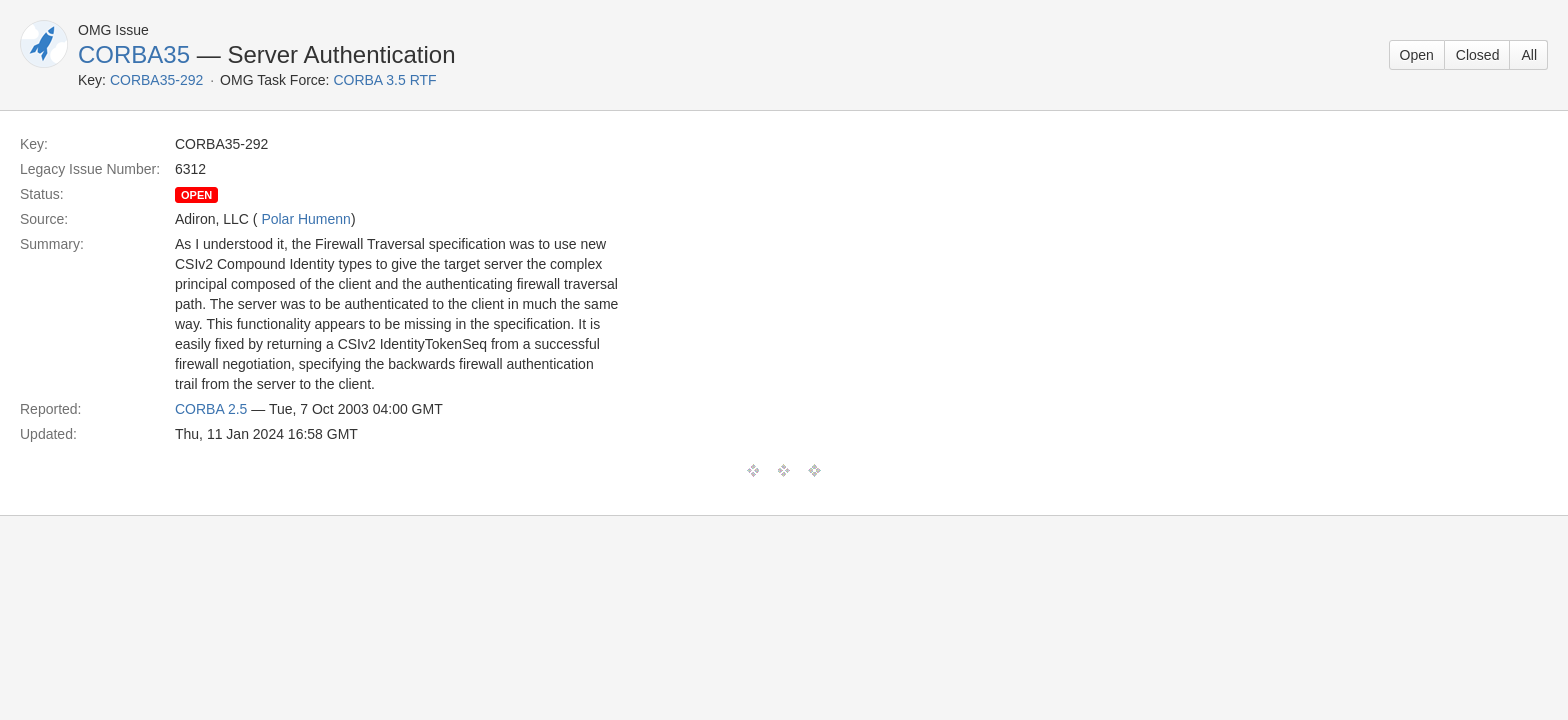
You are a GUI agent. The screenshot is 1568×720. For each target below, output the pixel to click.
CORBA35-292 (156, 80)
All (1529, 55)
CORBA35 (134, 54)
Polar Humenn (306, 219)
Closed (1478, 55)
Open (1417, 55)
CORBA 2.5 (211, 409)
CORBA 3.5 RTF (384, 80)
